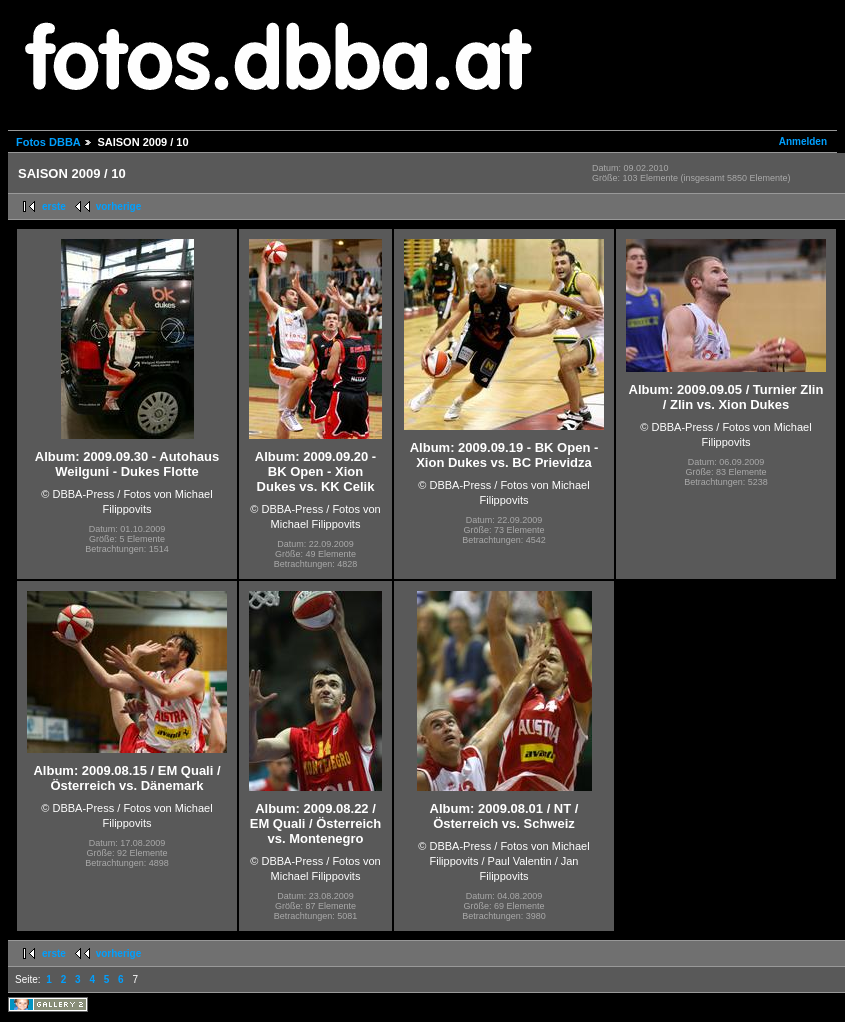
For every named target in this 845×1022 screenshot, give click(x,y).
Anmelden (803, 141)
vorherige (119, 206)
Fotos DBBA (48, 142)
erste (54, 206)
